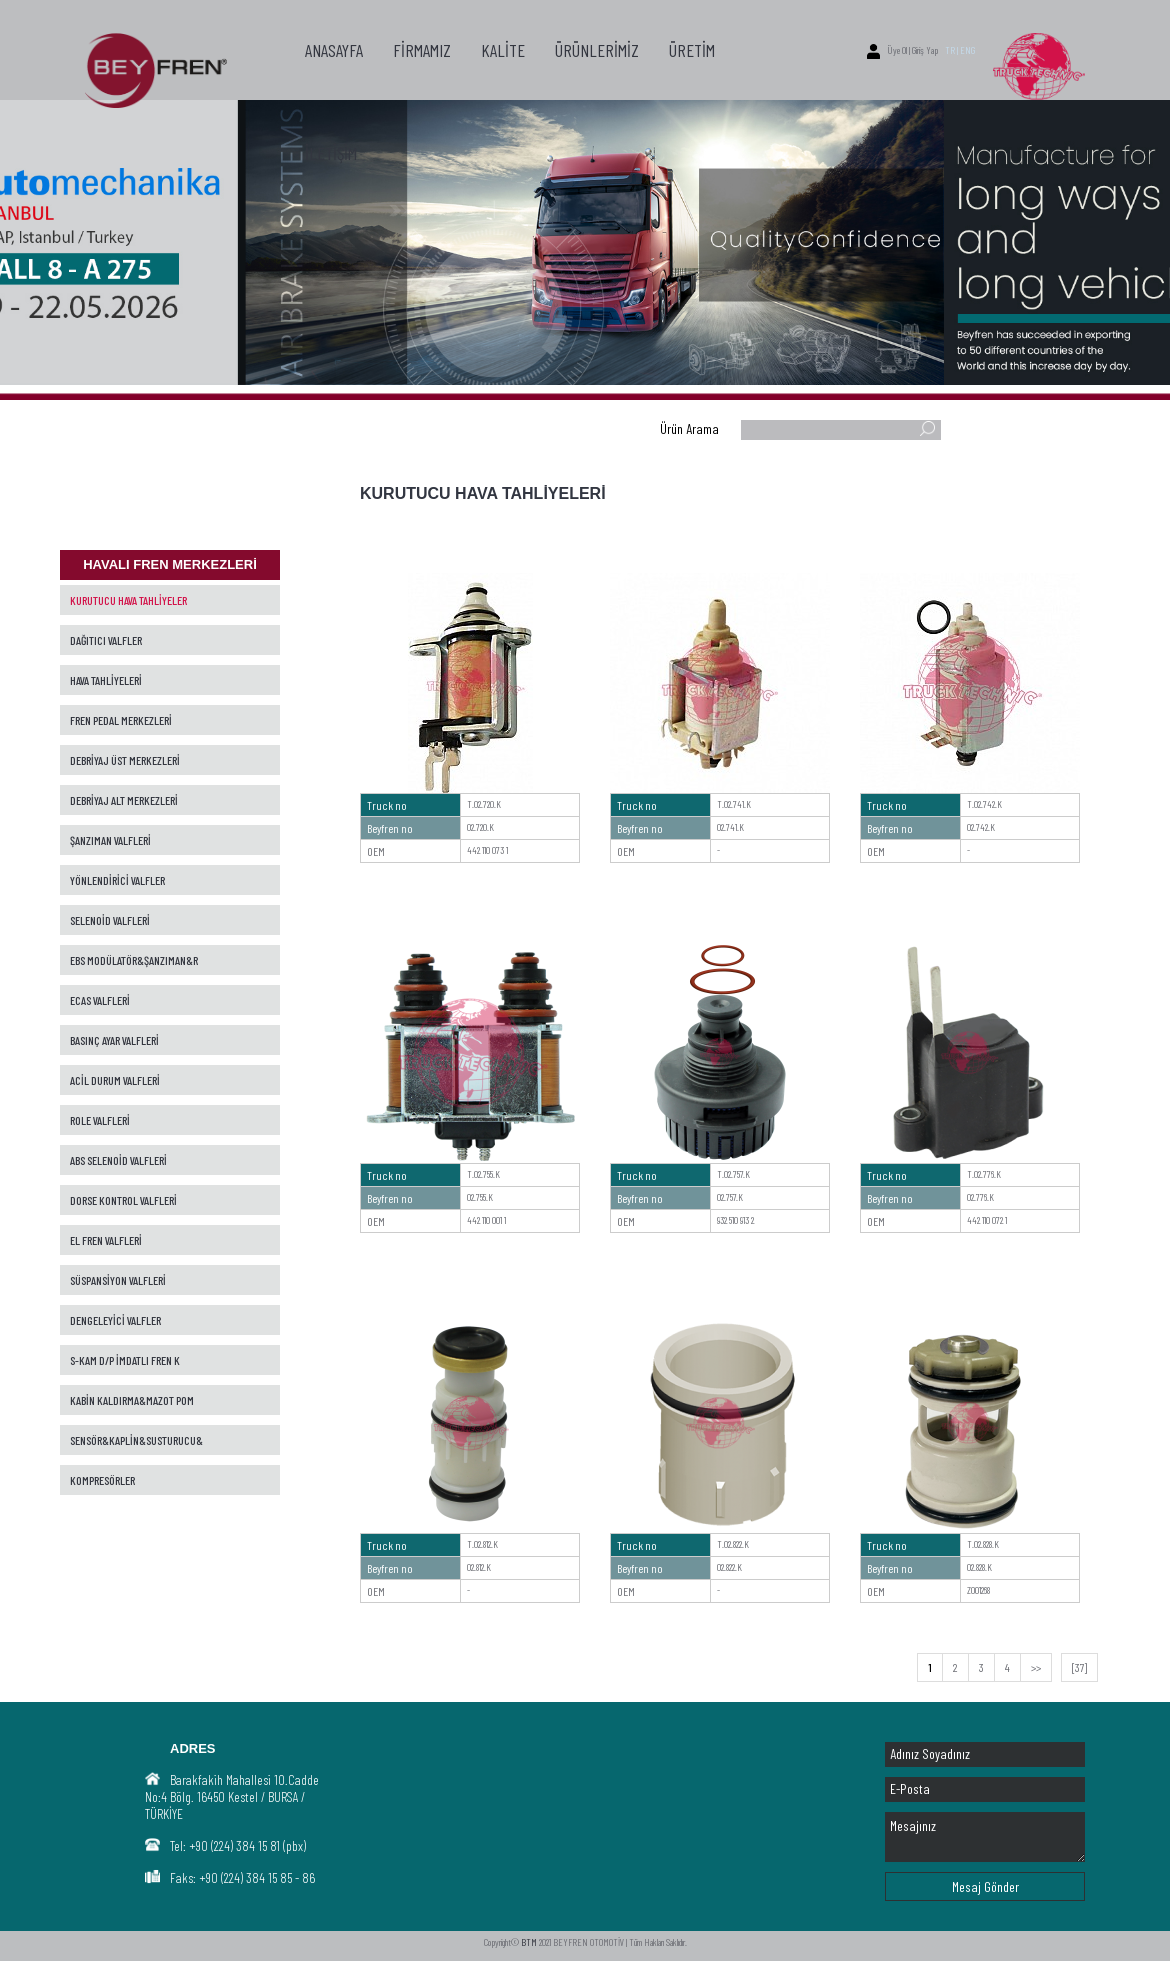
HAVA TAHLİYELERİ (106, 680)
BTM (529, 1942)
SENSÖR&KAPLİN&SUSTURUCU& (136, 1440)
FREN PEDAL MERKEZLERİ (121, 720)
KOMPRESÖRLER (102, 1480)
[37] (1079, 1667)
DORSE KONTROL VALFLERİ (123, 1200)
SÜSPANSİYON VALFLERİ (118, 1280)
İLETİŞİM (331, 153)
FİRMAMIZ (422, 50)
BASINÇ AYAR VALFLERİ (114, 1040)
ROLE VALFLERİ (100, 1120)
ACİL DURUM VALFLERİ (115, 1080)
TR (950, 50)
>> (1036, 1667)
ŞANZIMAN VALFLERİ (110, 840)
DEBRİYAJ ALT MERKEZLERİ (124, 800)
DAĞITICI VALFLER (106, 640)
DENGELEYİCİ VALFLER (115, 1320)
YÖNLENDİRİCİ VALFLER (117, 880)
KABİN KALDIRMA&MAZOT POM (132, 1400)
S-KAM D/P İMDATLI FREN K (125, 1360)
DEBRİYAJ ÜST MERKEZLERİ (125, 760)
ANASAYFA (334, 50)
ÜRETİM (692, 50)
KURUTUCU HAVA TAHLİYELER (128, 600)
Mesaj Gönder (985, 1886)
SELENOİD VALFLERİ (110, 920)
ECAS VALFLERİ (100, 1000)
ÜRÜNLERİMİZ (597, 50)
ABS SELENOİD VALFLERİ (118, 1160)
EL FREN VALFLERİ (106, 1240)
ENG (967, 50)
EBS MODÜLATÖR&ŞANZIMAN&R (134, 960)
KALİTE (503, 50)
